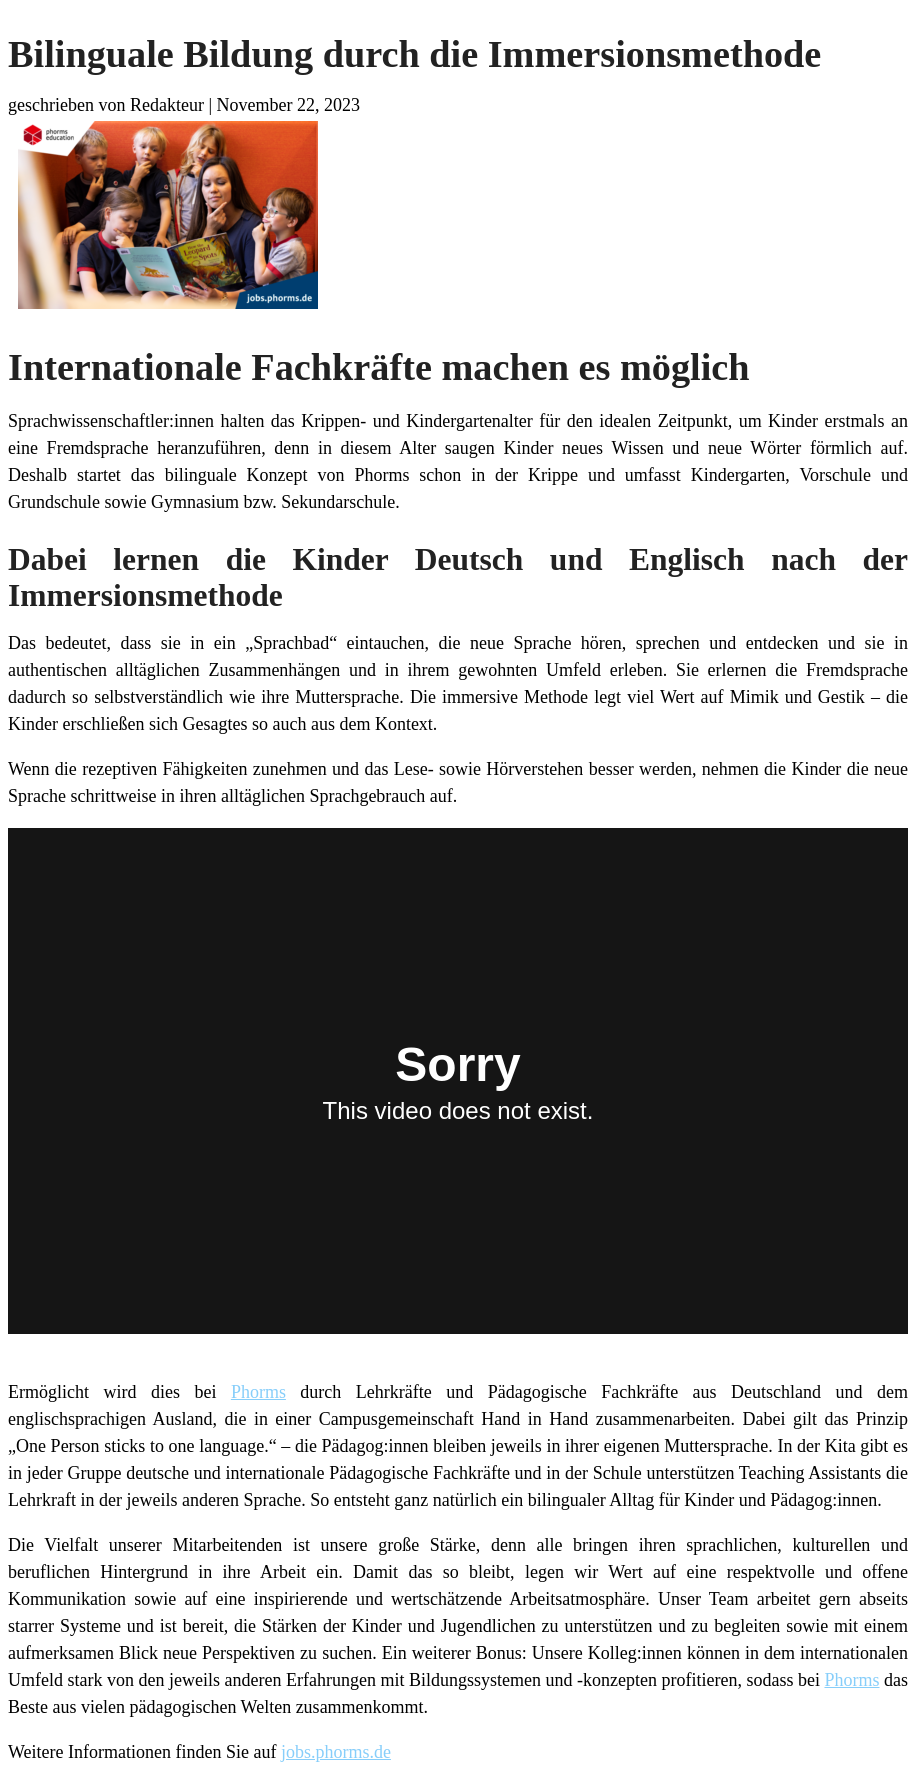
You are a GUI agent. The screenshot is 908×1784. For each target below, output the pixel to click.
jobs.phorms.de (336, 1752)
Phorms (258, 1392)
